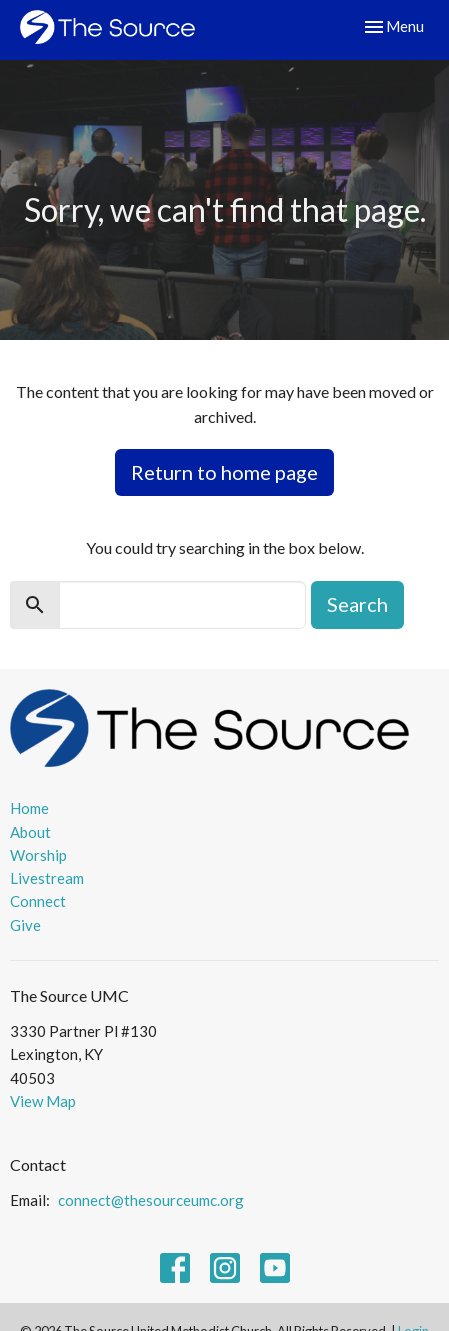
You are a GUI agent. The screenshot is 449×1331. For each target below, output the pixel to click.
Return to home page (224, 472)
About (30, 832)
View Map (43, 1101)
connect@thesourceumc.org (151, 1200)
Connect (38, 901)
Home (29, 808)
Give (25, 925)
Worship (38, 855)
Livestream (47, 878)
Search (357, 604)
